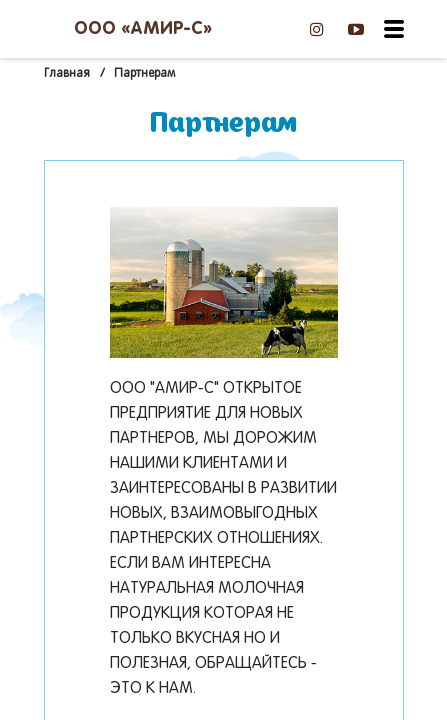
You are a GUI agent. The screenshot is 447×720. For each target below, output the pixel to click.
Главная (67, 74)
